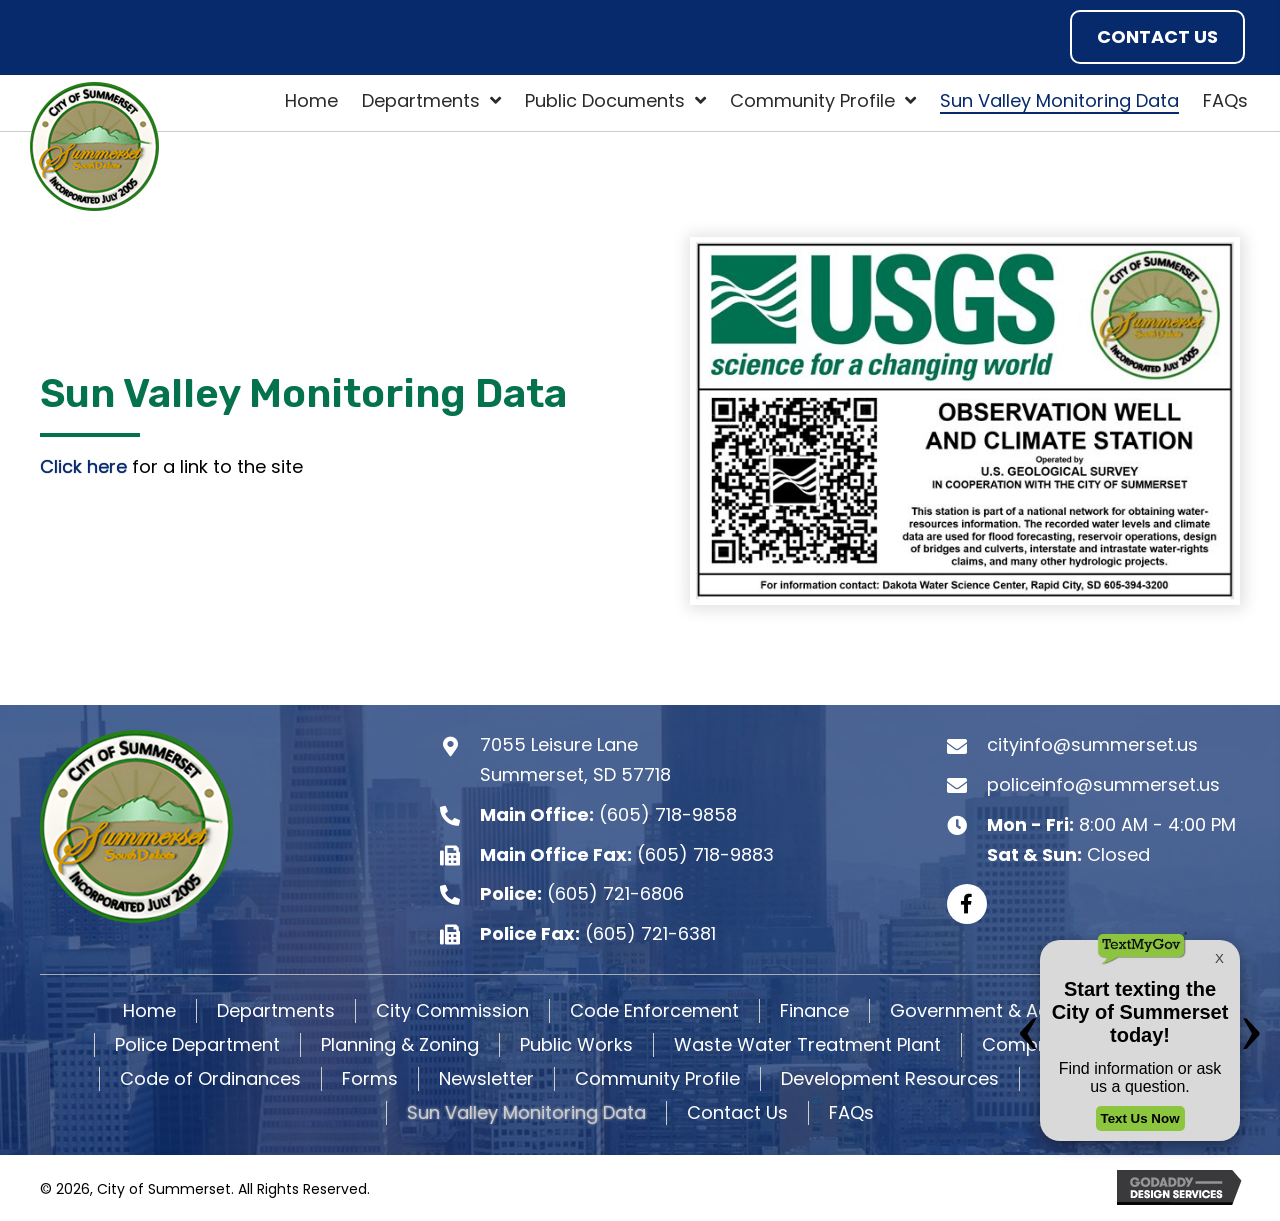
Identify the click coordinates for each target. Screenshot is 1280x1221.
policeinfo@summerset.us (1103, 784)
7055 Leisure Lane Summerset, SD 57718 (575, 760)
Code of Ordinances (210, 1079)
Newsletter (486, 1079)
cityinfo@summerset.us (1092, 745)
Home (149, 1011)
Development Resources (890, 1079)
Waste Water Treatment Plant (807, 1045)
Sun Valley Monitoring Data (526, 1113)
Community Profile (657, 1079)
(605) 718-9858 (668, 814)
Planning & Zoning (400, 1045)
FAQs (851, 1113)
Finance (814, 1011)
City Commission (452, 1011)
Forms (370, 1079)
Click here (83, 467)
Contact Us (737, 1113)
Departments (276, 1011)
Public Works (576, 1045)
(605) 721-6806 (615, 893)
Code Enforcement (654, 1011)
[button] (1157, 37)
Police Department (197, 1045)
